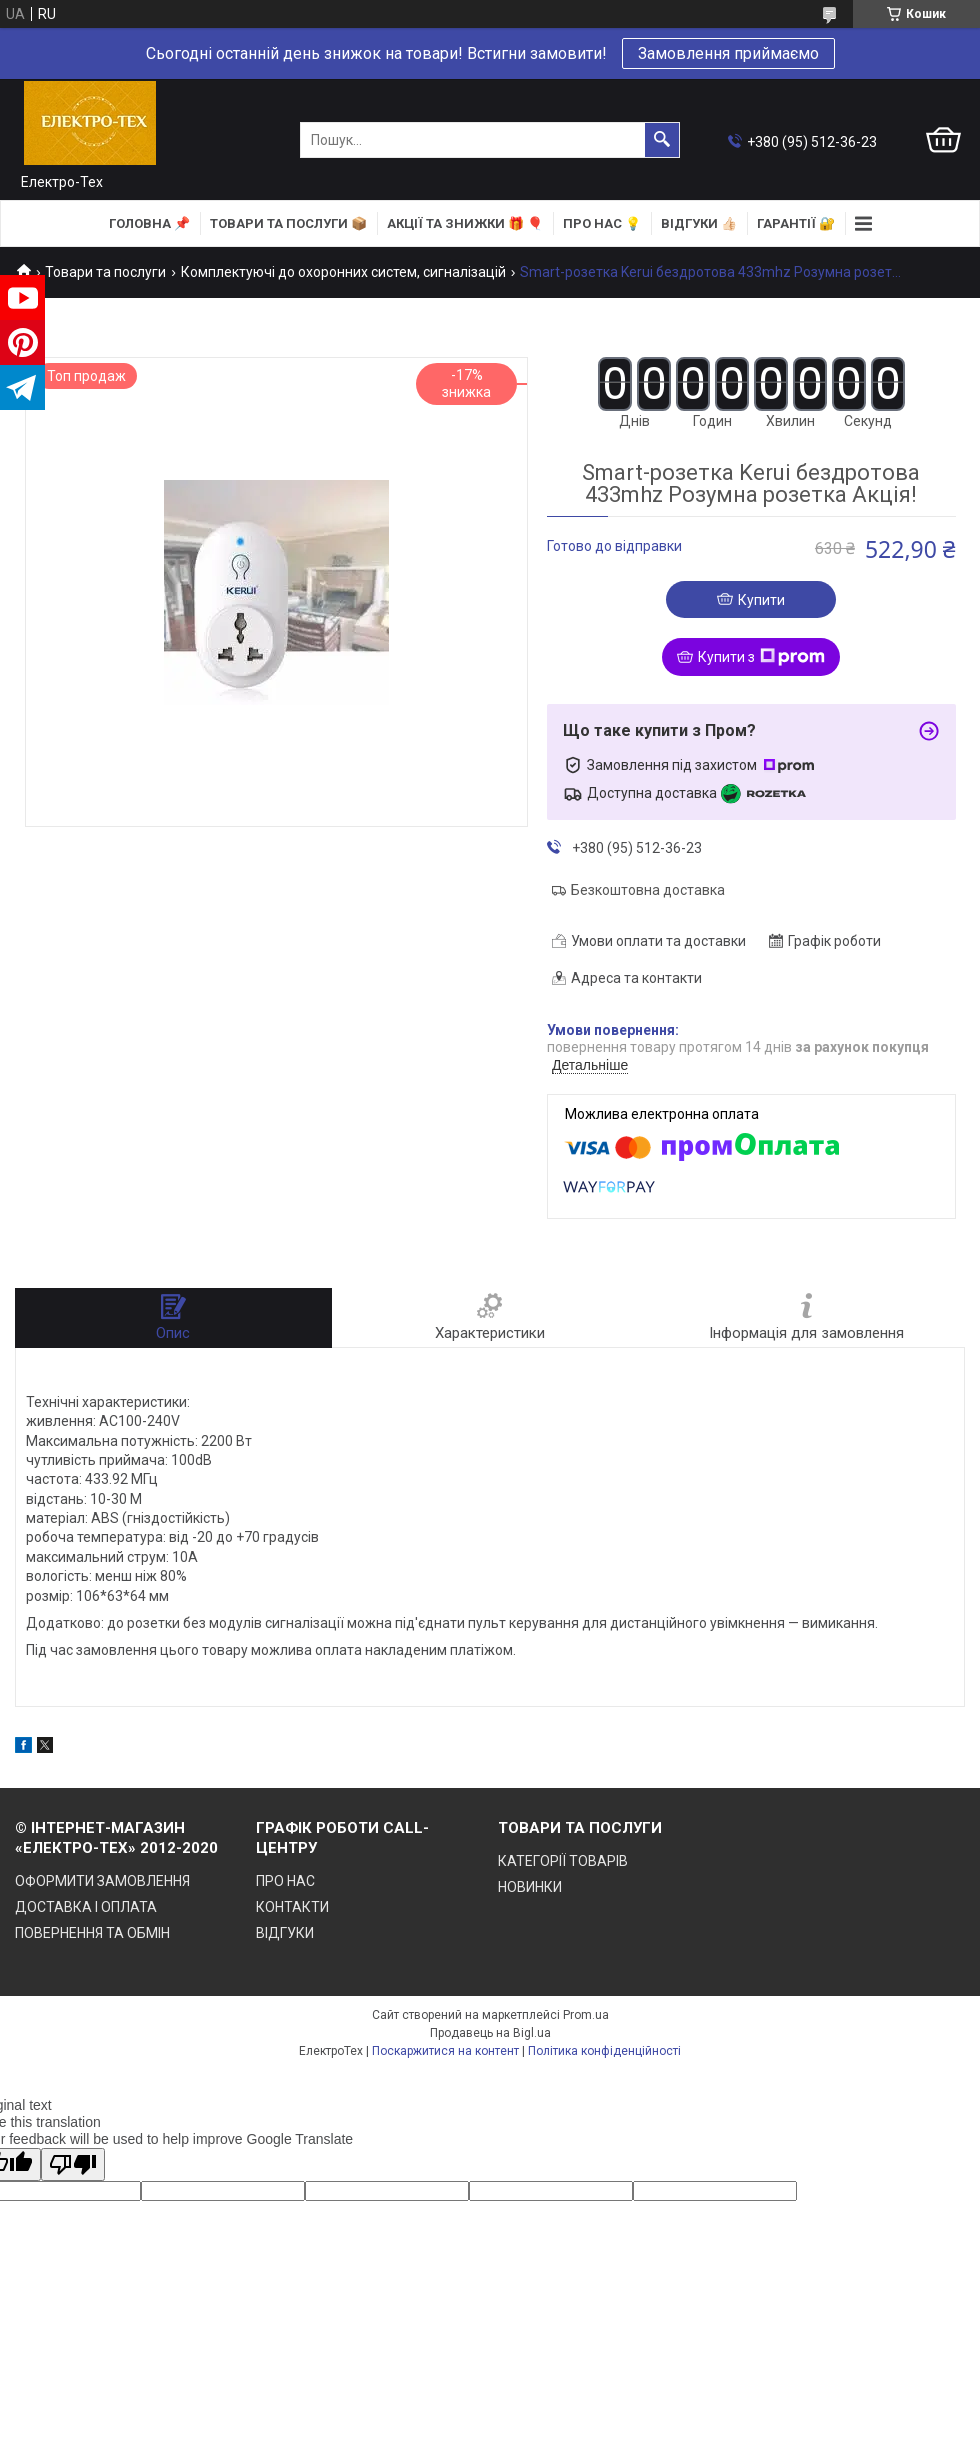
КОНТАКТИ (292, 1907)
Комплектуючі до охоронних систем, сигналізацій (343, 272)
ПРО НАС (285, 1881)
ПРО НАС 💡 (602, 223)
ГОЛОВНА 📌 (149, 223)
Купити (761, 600)
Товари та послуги (105, 272)
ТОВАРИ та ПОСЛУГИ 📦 (288, 223)
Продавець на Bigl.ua (490, 2033)
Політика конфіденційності (604, 2051)
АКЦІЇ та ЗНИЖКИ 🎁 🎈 (465, 223)
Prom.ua (586, 2015)
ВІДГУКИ (285, 1933)
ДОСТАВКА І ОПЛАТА (86, 1907)
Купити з (761, 657)
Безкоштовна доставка (648, 890)
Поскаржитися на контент (445, 2051)
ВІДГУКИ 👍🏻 (699, 223)
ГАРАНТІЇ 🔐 (796, 223)
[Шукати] (662, 140)
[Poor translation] (73, 2164)
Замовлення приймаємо (728, 53)
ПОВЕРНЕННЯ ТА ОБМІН (92, 1933)
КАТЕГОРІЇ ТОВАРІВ (563, 1861)
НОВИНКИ (530, 1887)
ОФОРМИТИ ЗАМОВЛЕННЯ (102, 1881)
